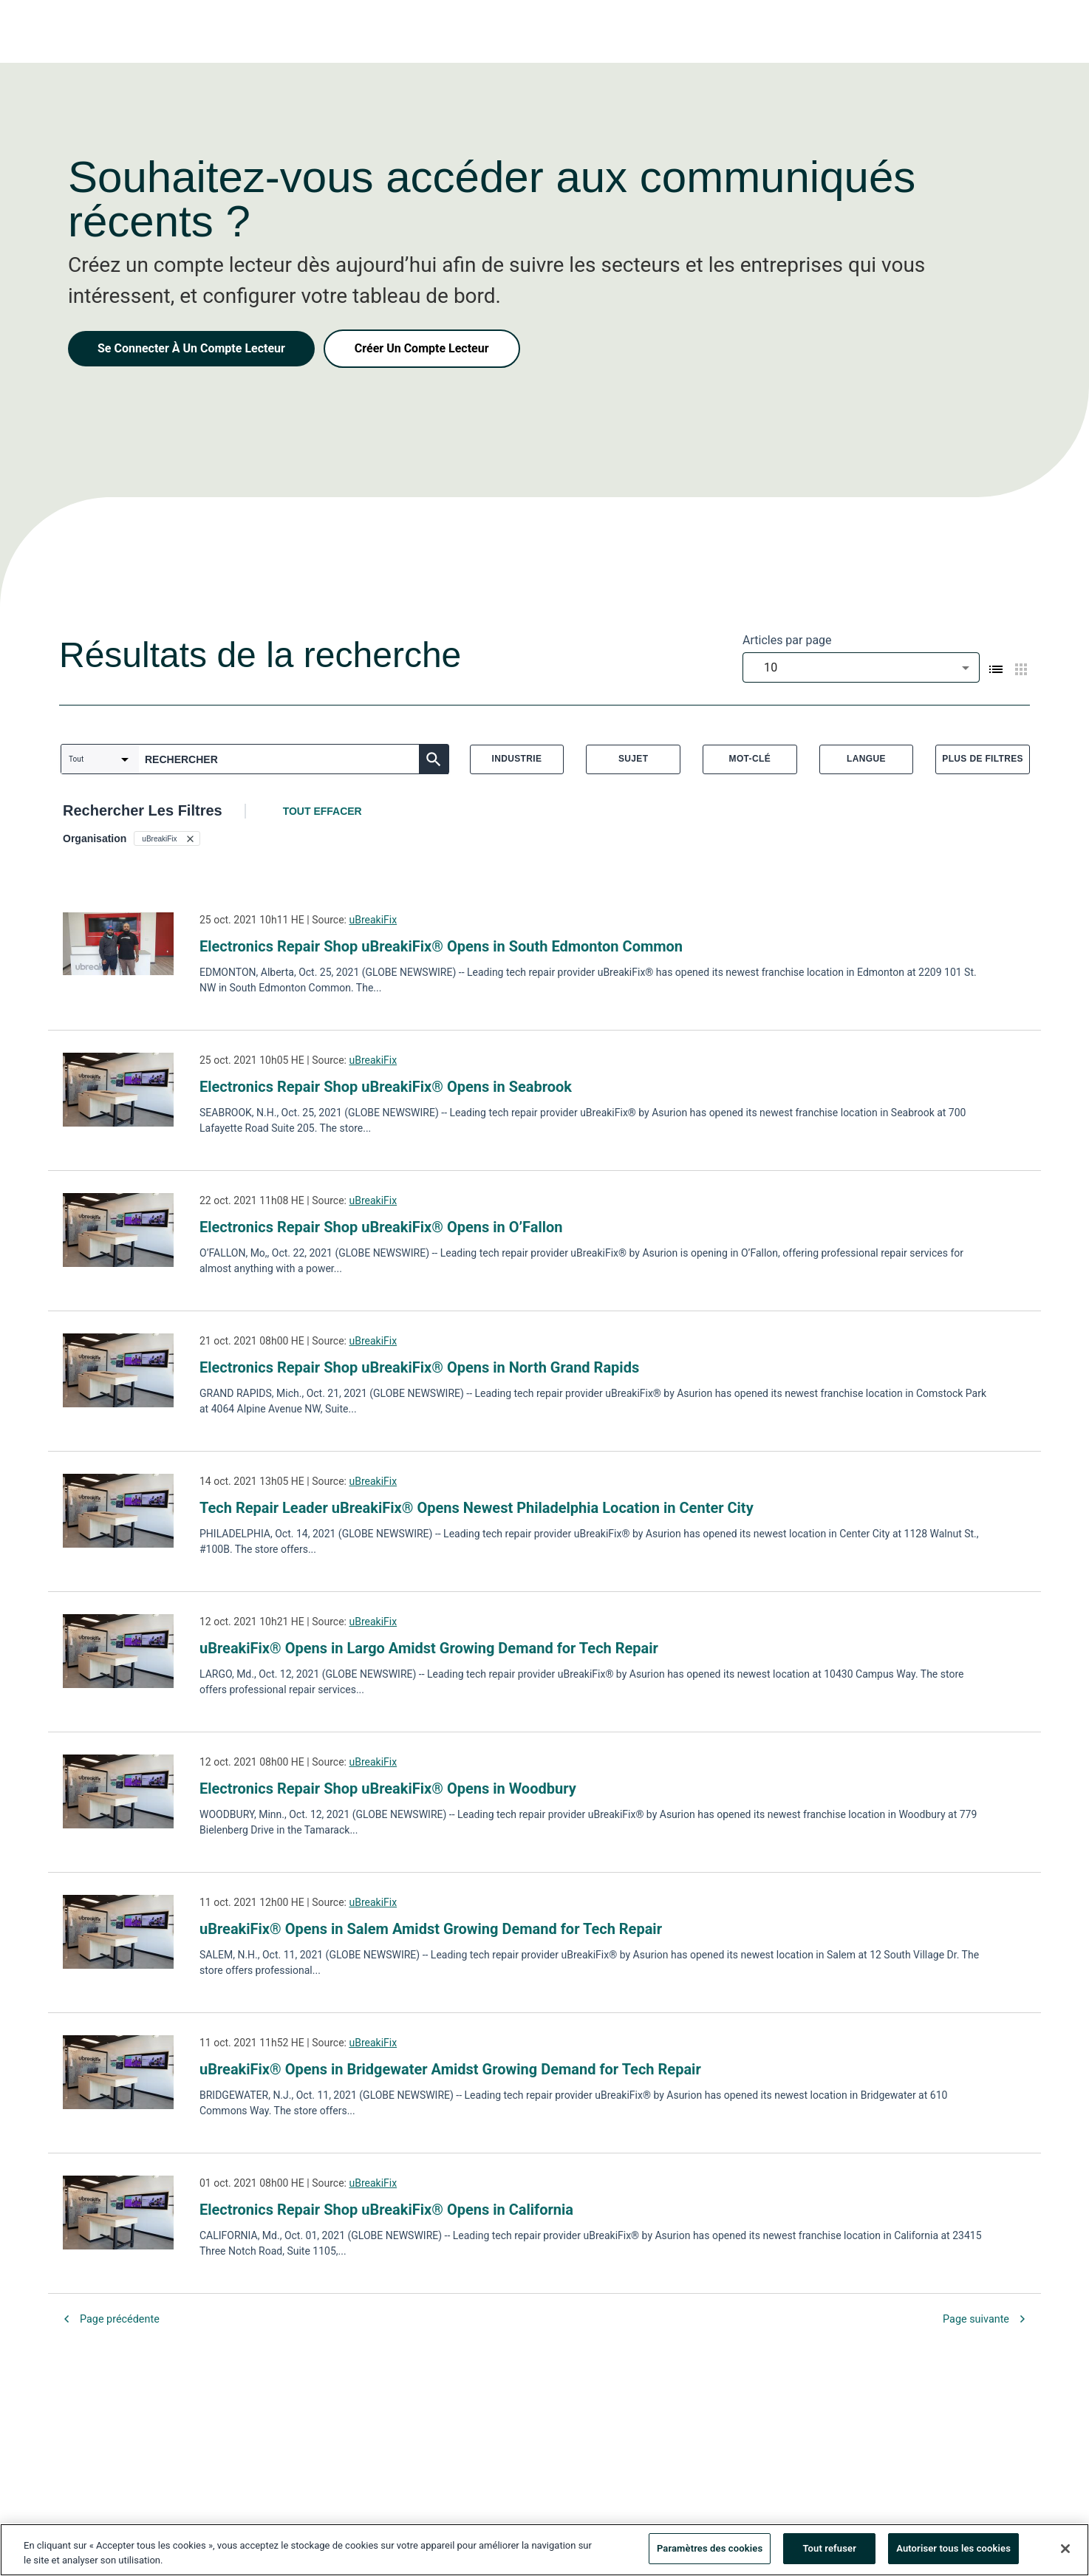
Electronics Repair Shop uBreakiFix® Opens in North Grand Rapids (419, 1367)
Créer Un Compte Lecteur (422, 348)
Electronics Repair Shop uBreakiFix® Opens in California (386, 2209)
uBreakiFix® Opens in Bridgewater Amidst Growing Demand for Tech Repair (450, 2069)
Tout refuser (829, 2552)
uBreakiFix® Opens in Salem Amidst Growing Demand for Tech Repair (430, 1929)
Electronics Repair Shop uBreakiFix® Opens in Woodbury (387, 1788)
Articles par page (787, 640)
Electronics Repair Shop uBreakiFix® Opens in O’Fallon (381, 1227)
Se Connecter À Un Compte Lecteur (191, 348)
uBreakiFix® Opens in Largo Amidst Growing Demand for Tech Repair (428, 1648)
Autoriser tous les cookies (953, 2552)
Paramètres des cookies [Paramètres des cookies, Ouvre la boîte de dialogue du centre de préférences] (709, 2552)
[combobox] (861, 667)
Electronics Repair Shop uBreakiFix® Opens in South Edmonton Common (441, 946)
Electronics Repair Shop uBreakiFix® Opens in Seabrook (385, 1087)
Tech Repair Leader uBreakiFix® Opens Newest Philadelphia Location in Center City (476, 1508)
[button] (166, 838)
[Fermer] (1065, 2551)
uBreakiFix (373, 920)
